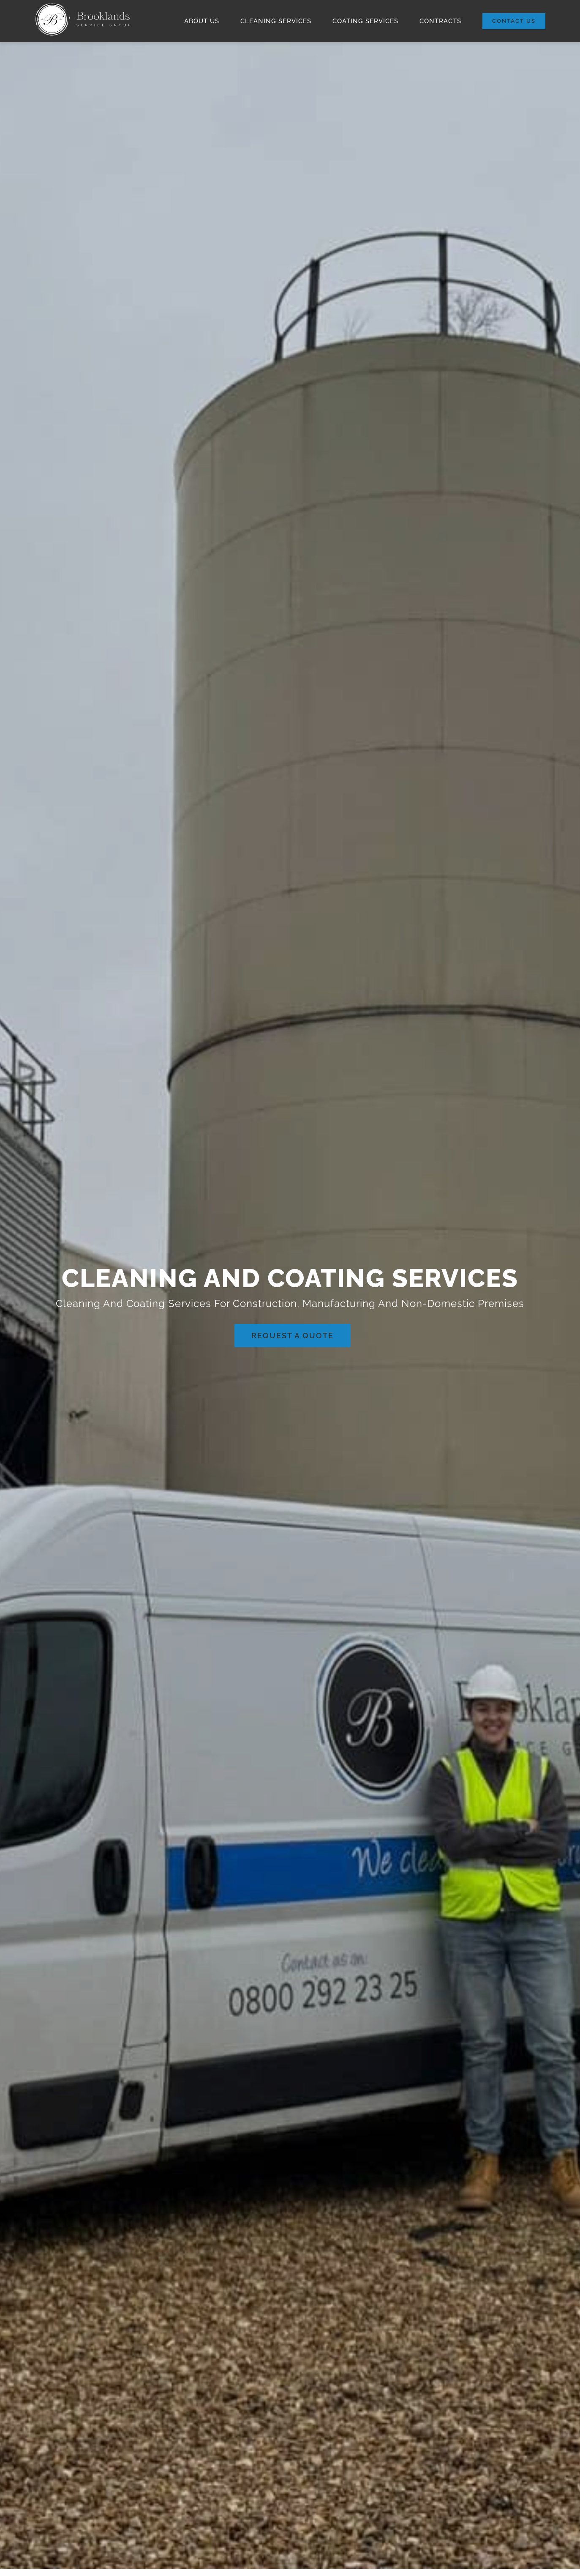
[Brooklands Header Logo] (83, 5)
